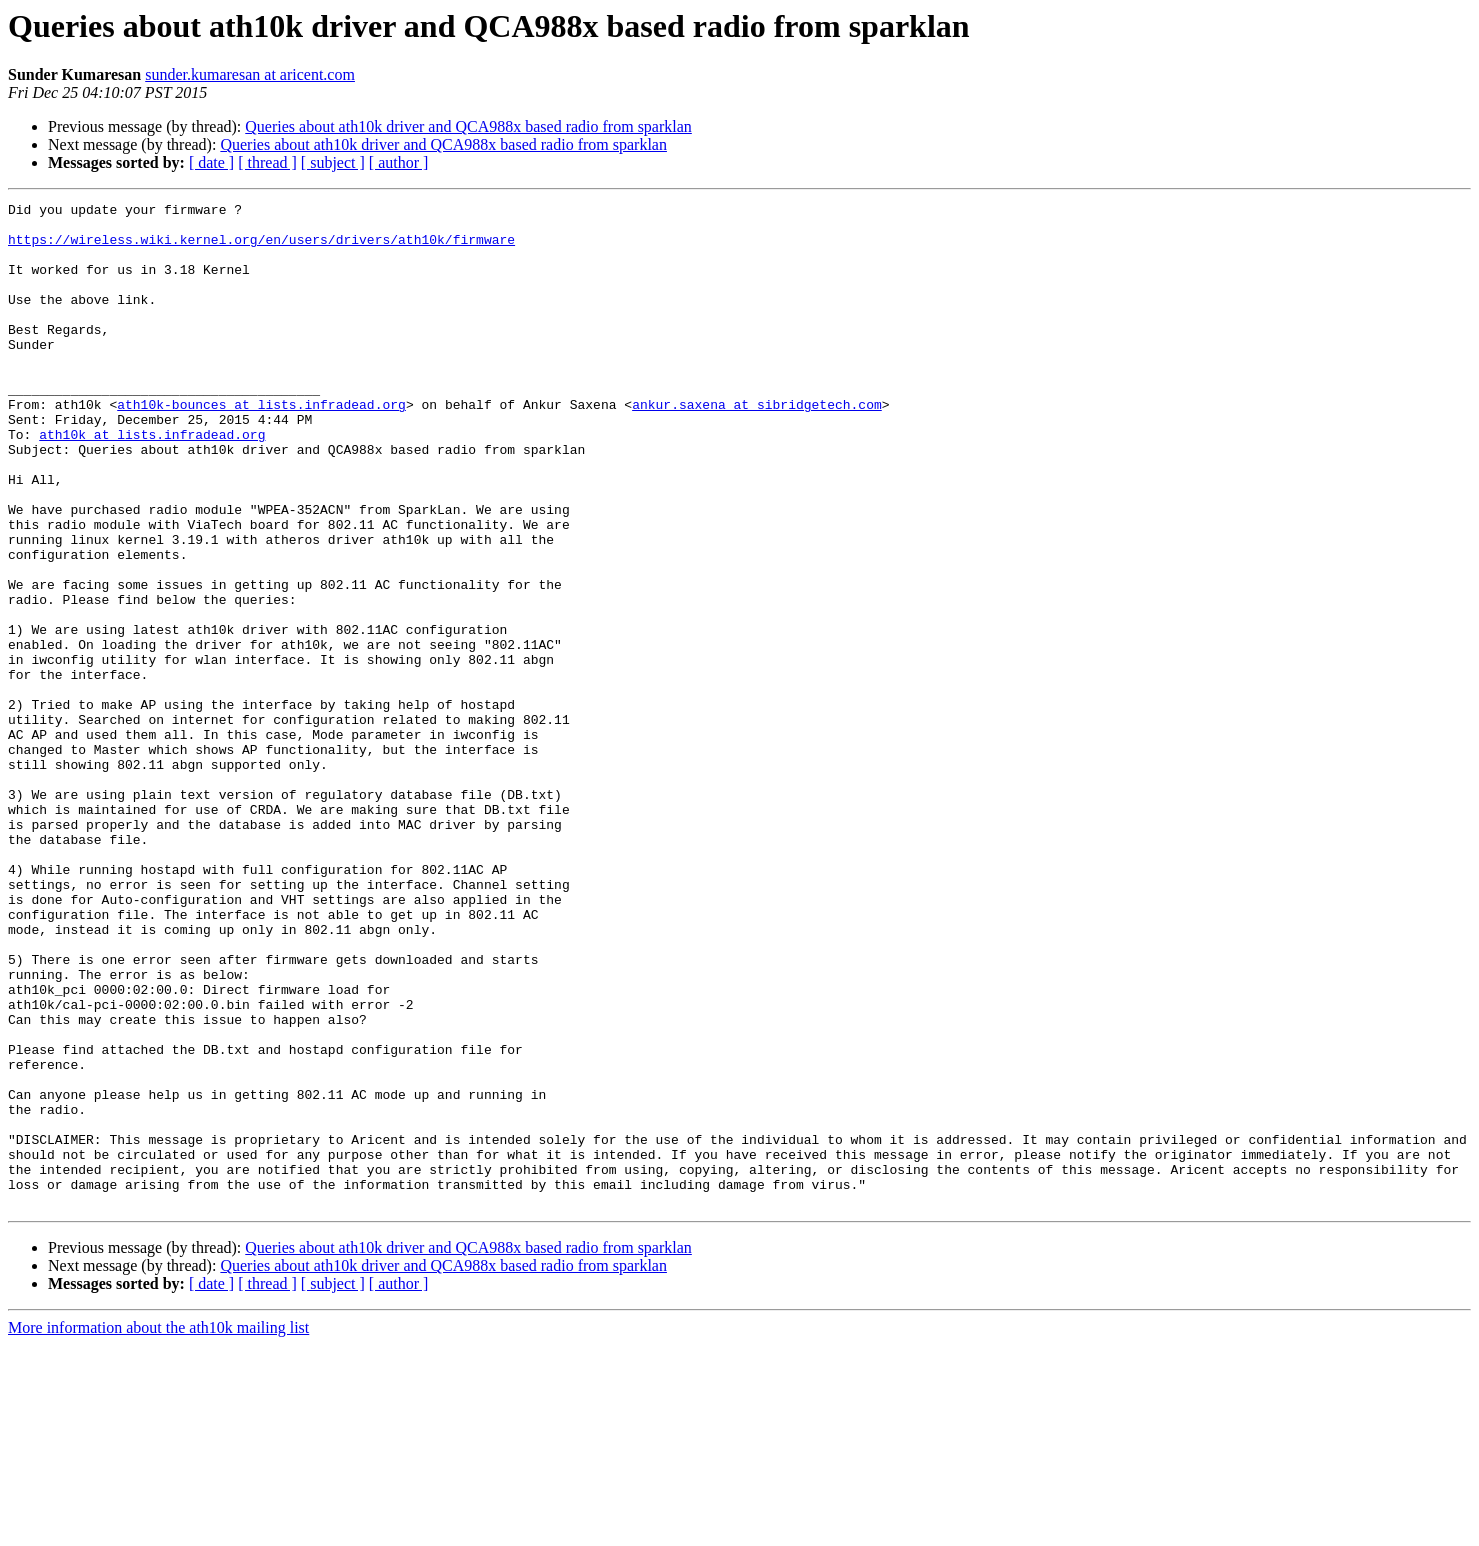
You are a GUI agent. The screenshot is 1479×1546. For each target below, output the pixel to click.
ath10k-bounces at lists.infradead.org (261, 446)
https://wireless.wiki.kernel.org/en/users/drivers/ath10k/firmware (261, 248)
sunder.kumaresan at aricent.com (250, 74)
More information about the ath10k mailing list (158, 1528)
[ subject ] (333, 162)
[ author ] (399, 162)
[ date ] (211, 162)
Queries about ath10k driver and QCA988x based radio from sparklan (468, 126)
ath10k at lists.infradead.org (152, 482)
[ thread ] (267, 162)
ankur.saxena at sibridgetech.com (757, 446)
